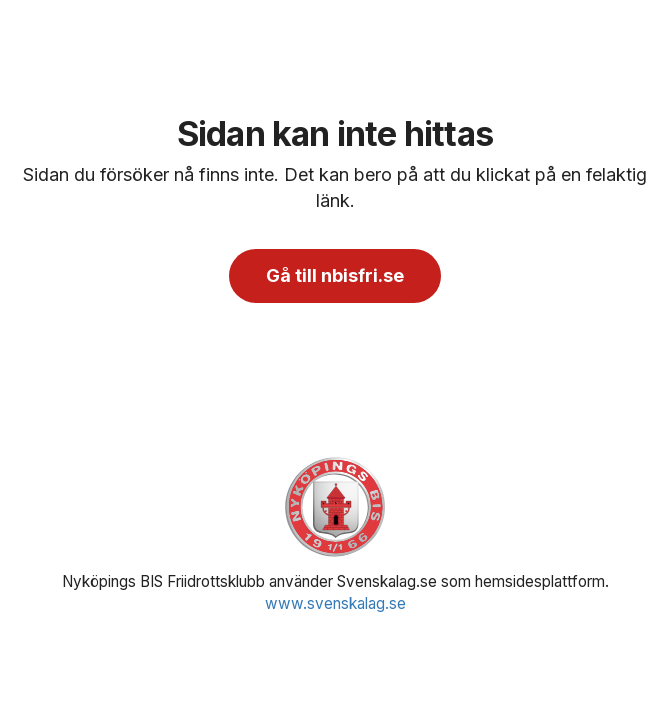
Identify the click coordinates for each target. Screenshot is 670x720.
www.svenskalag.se (335, 603)
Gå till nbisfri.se (335, 275)
